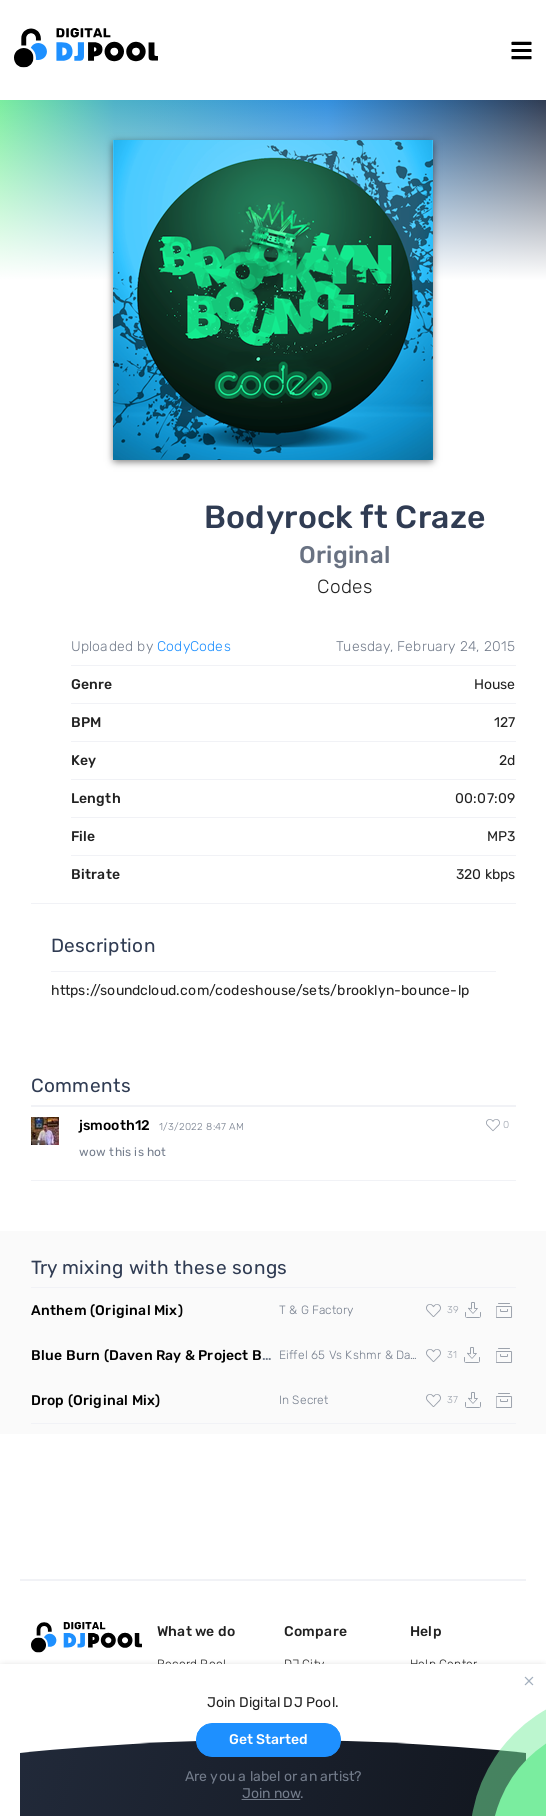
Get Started (268, 1739)
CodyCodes (194, 646)
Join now (271, 1793)
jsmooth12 (115, 1125)
